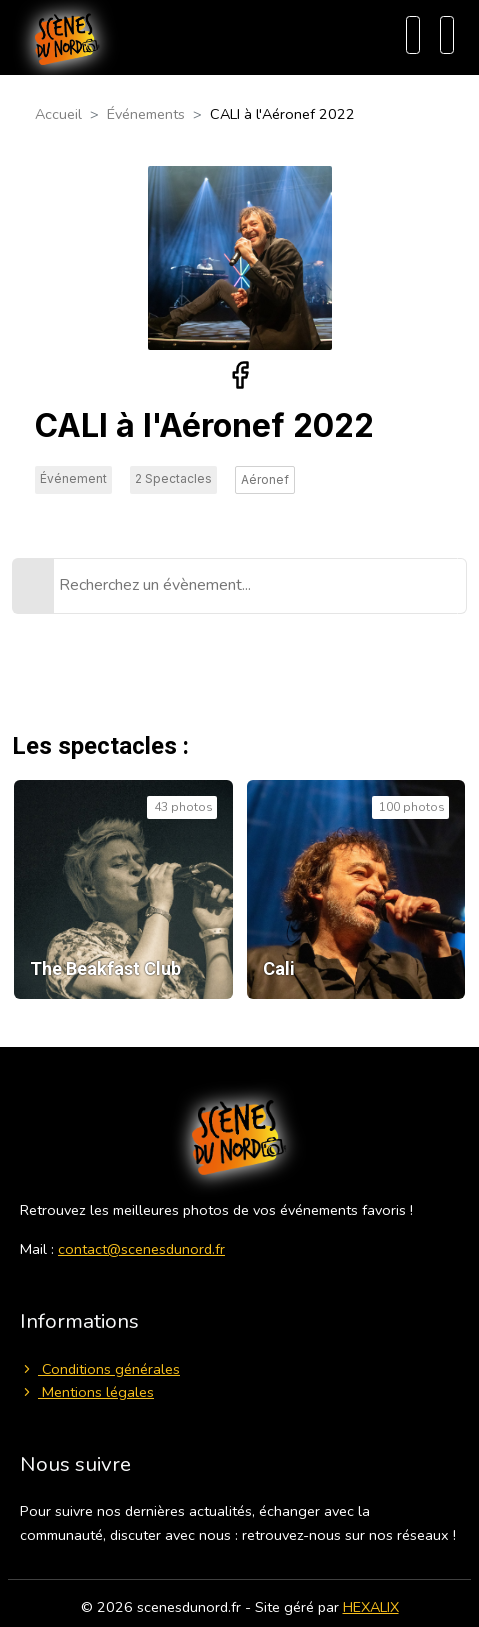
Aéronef (265, 479)
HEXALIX (371, 1607)
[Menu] (447, 35)
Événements (146, 114)
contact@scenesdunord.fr (141, 1249)
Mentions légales (87, 1392)
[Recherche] (413, 35)
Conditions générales (100, 1369)
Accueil (58, 114)
